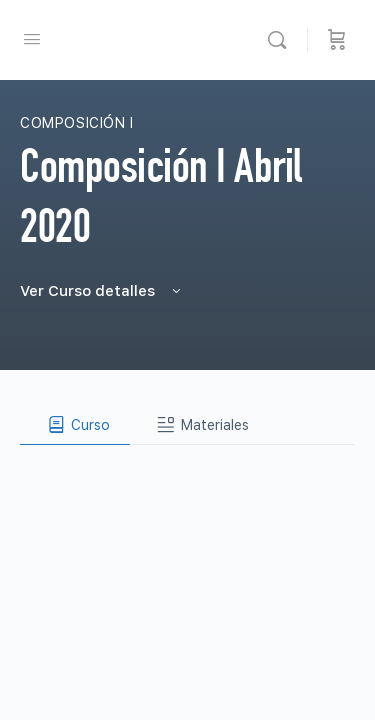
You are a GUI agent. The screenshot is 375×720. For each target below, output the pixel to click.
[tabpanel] (187, 461)
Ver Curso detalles (102, 291)
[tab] (75, 425)
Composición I (77, 123)
